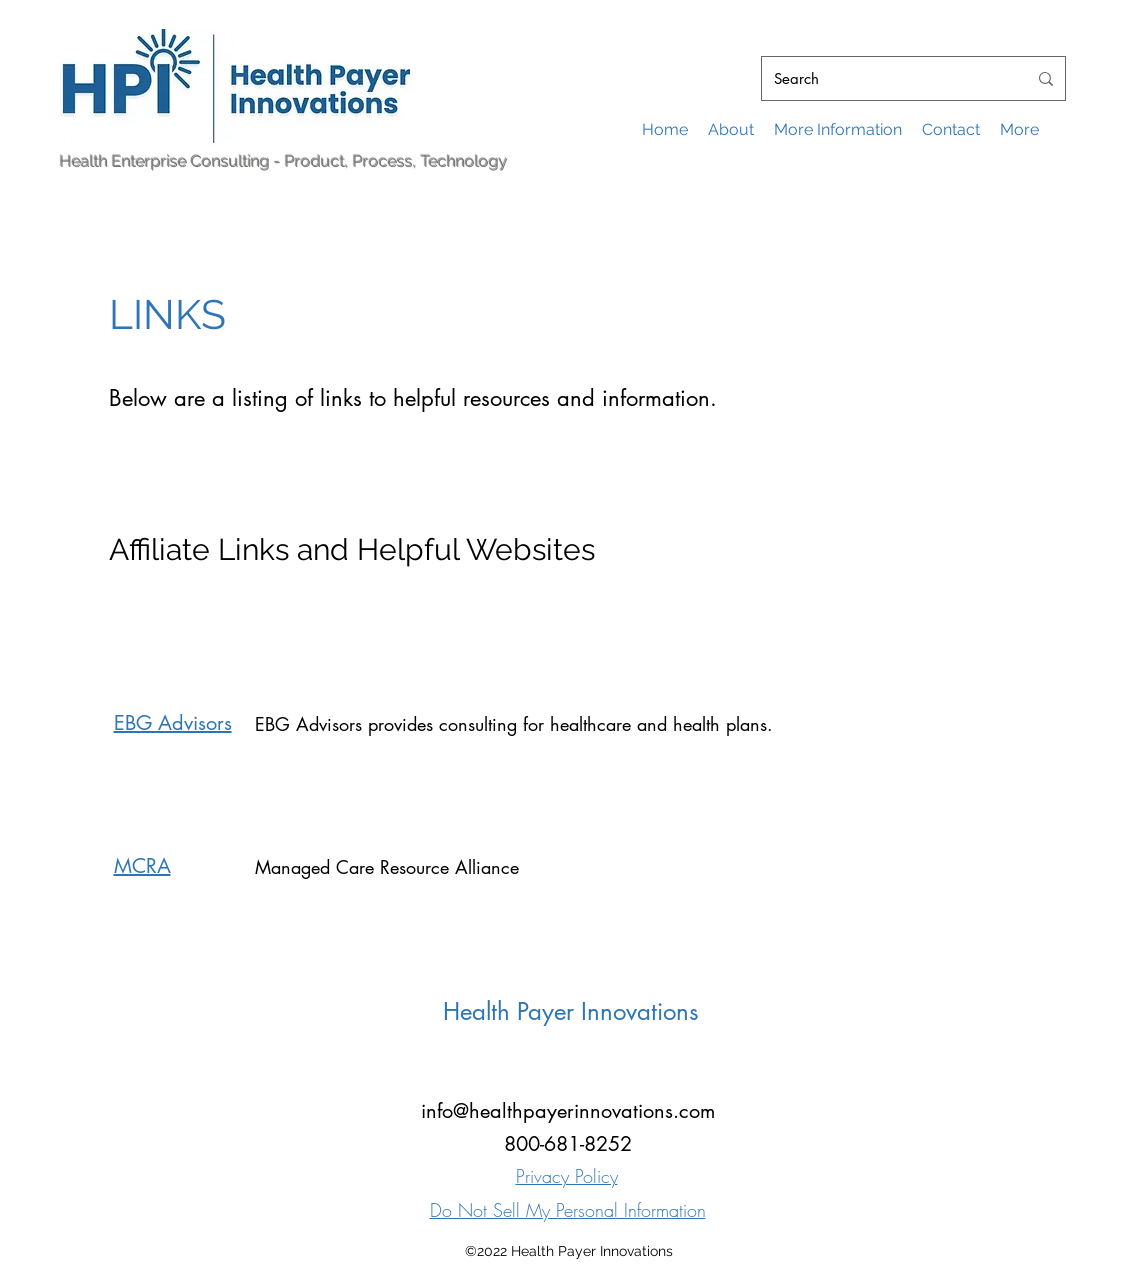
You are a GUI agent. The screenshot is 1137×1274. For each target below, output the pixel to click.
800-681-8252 (568, 1144)
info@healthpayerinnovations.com (568, 1111)
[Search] (885, 79)
